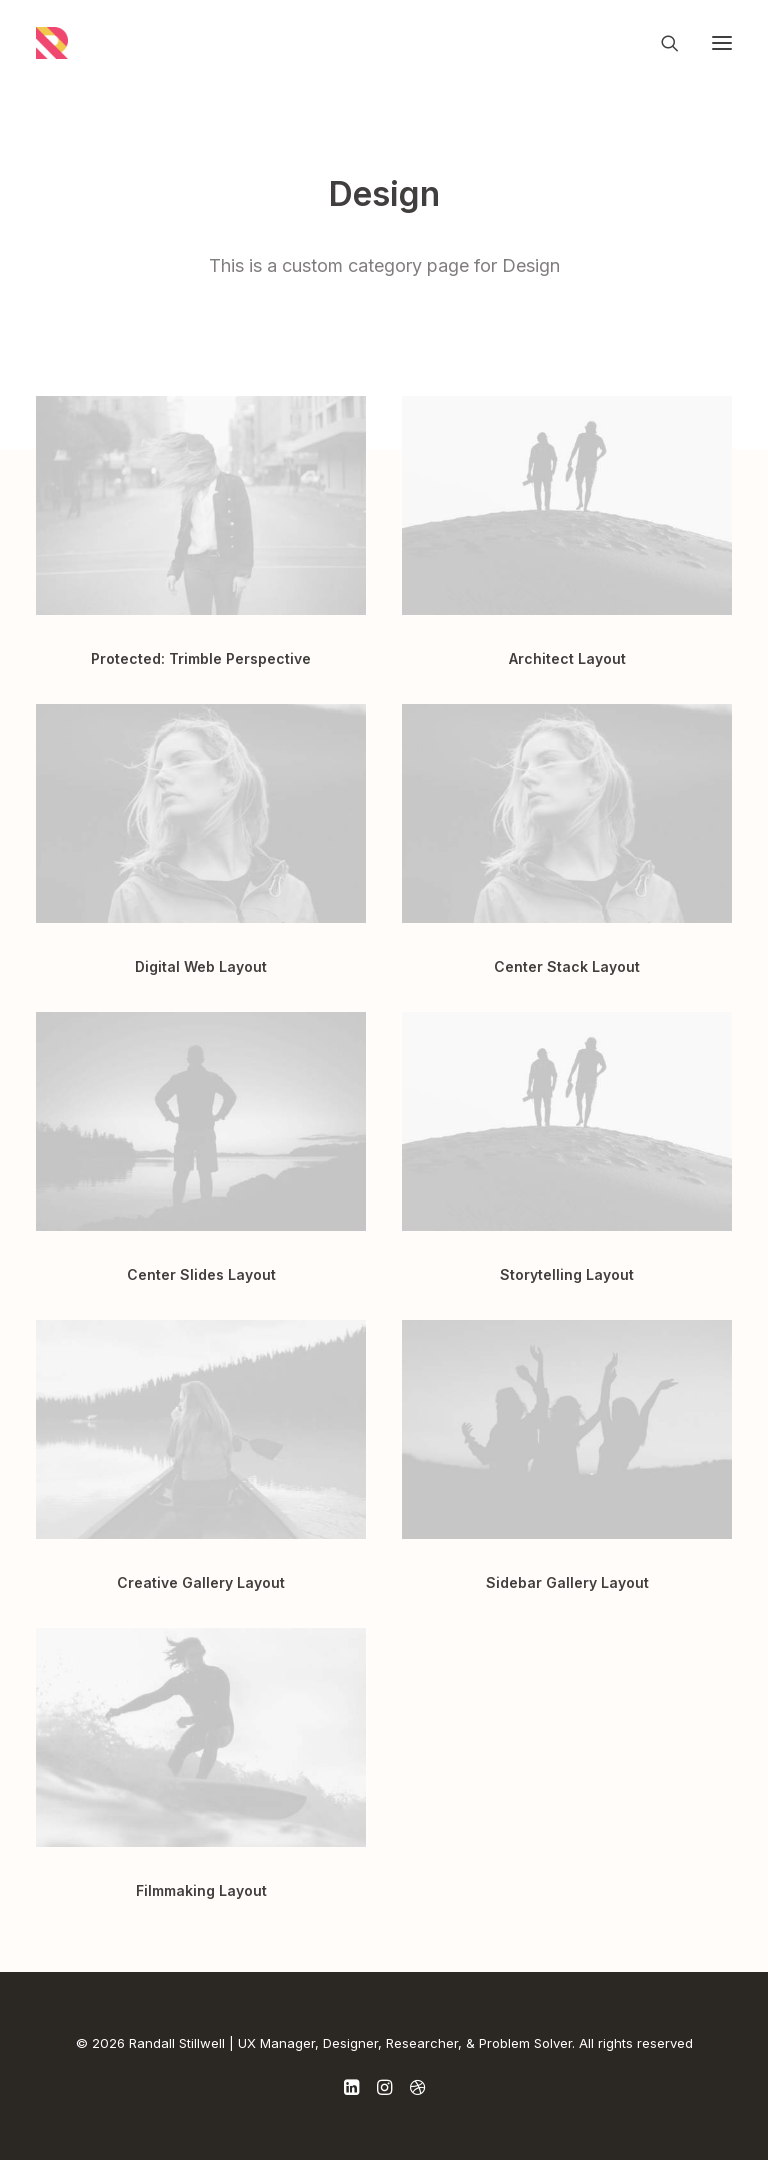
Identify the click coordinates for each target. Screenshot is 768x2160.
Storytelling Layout (567, 1274)
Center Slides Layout (201, 1274)
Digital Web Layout (201, 966)
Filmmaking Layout (201, 1890)
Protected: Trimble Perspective (201, 658)
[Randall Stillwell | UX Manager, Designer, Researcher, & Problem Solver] (52, 43)
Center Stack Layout (567, 966)
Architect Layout (567, 658)
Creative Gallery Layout (201, 1582)
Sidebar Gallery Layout (567, 1582)
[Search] (661, 43)
